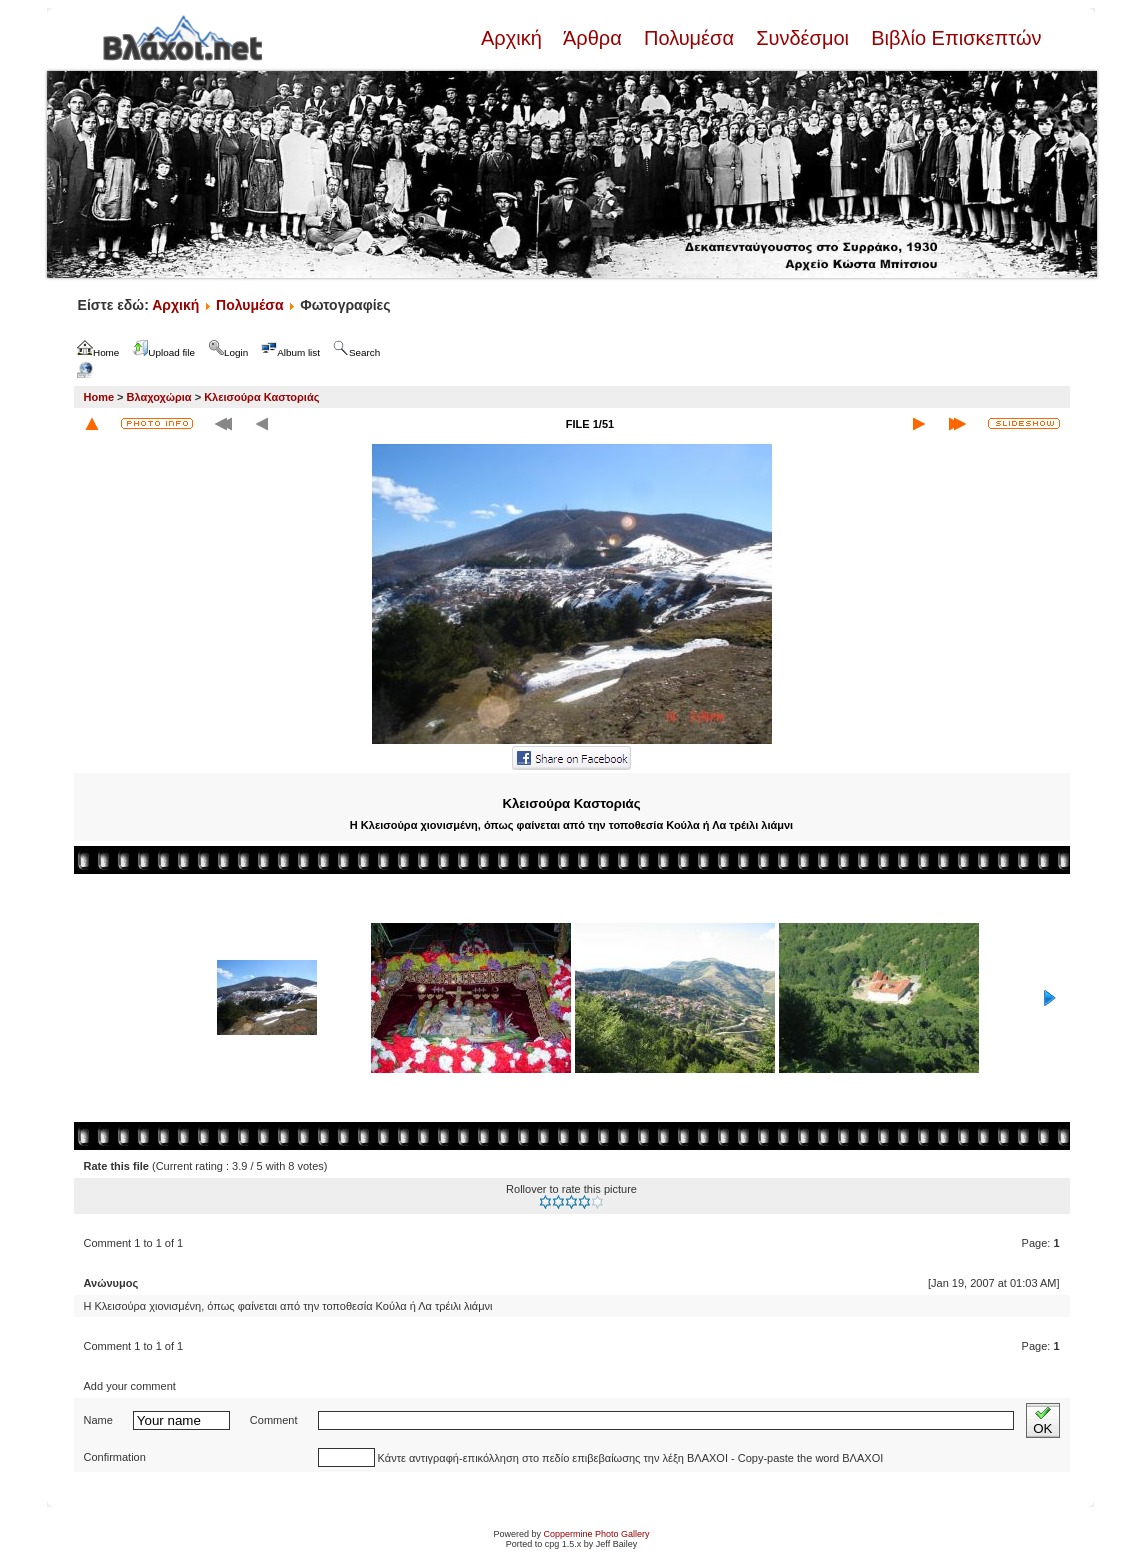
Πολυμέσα (688, 38)
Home (99, 397)
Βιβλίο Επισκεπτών (954, 38)
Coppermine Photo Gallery (596, 1534)
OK (1042, 1420)
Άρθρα (592, 38)
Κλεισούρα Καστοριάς (261, 397)
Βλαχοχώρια (159, 397)
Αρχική (514, 38)
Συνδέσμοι (803, 38)
